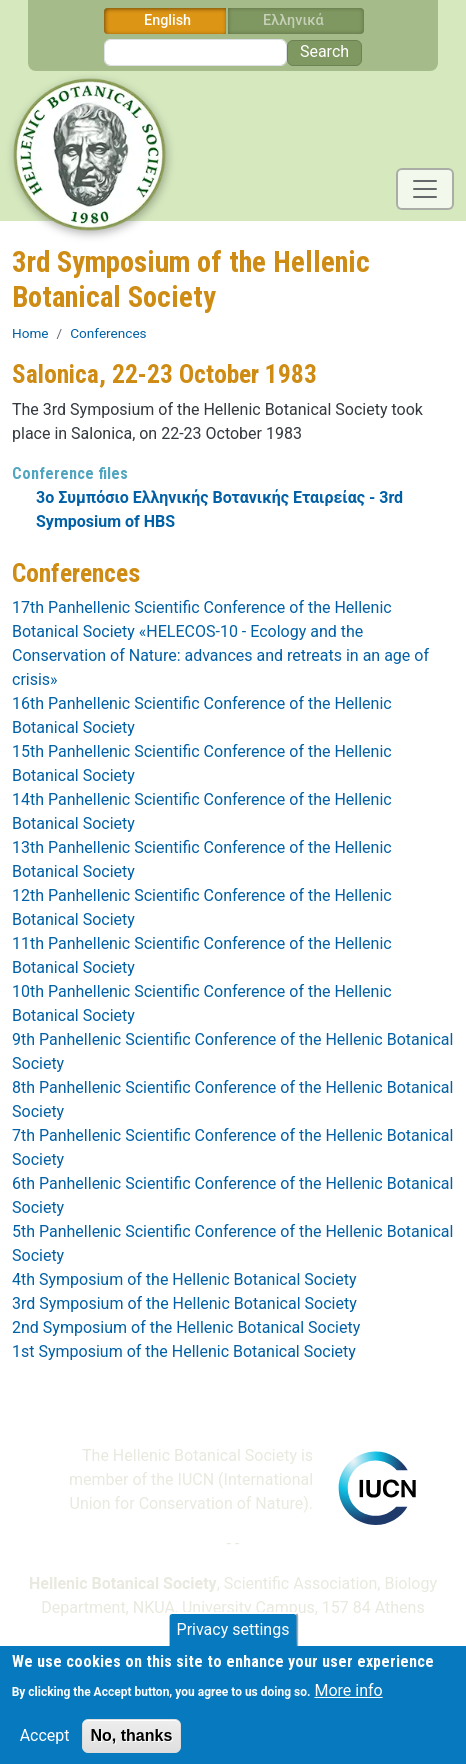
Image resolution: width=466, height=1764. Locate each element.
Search (324, 51)
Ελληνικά (293, 20)
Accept (45, 1744)
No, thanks (132, 1744)
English (167, 20)
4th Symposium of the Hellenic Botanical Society (184, 1279)
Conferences (108, 333)
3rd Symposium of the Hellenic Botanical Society (184, 1303)
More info (348, 1699)
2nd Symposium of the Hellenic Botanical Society (186, 1327)
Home (30, 333)
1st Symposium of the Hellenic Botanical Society (184, 1351)
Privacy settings (233, 1638)
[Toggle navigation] (425, 189)
